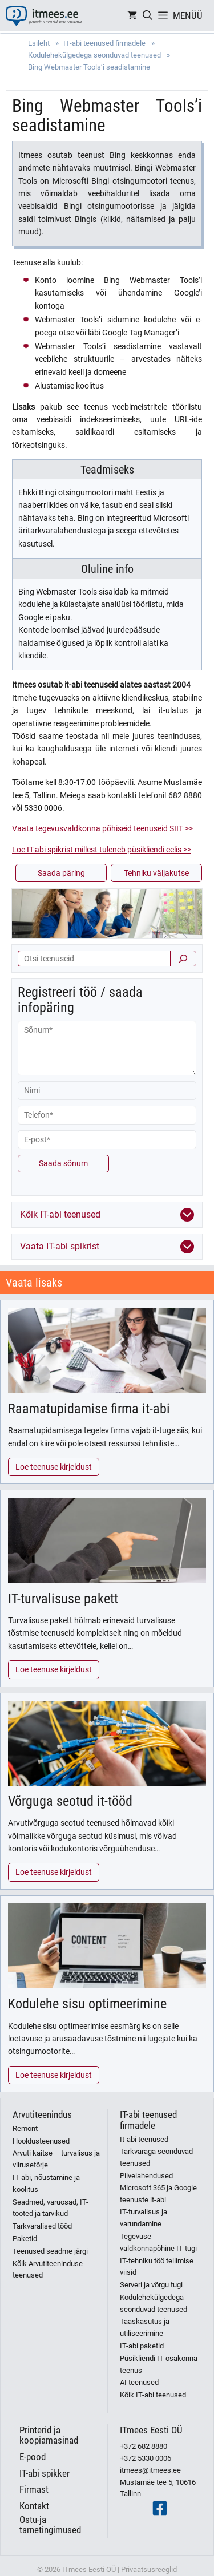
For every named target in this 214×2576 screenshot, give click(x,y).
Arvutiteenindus (42, 2114)
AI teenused (139, 2382)
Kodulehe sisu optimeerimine (87, 2004)
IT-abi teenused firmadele (148, 2120)
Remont (25, 2128)
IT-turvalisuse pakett (63, 1599)
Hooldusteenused (41, 2141)
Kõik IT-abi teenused (153, 2395)
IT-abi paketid (142, 2346)
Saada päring (61, 872)
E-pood (32, 2456)
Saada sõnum (63, 1163)
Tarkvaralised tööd (42, 2226)
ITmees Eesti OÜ (151, 2430)
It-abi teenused (144, 2139)
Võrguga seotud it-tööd (70, 1801)
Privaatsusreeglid (149, 2569)
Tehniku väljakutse (156, 872)
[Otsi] (183, 958)
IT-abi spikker (44, 2473)
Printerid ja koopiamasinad (48, 2435)
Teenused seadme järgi (50, 2251)
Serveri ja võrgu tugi (151, 2284)
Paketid (25, 2238)
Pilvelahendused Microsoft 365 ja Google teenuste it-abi (158, 2187)
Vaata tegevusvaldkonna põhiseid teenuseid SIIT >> (102, 828)
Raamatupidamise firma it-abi (89, 1409)
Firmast (34, 2489)
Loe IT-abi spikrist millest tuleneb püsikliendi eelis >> (101, 849)
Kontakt (34, 2506)
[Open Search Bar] (147, 15)
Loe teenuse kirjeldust (53, 1466)
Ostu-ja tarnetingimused (50, 2525)
